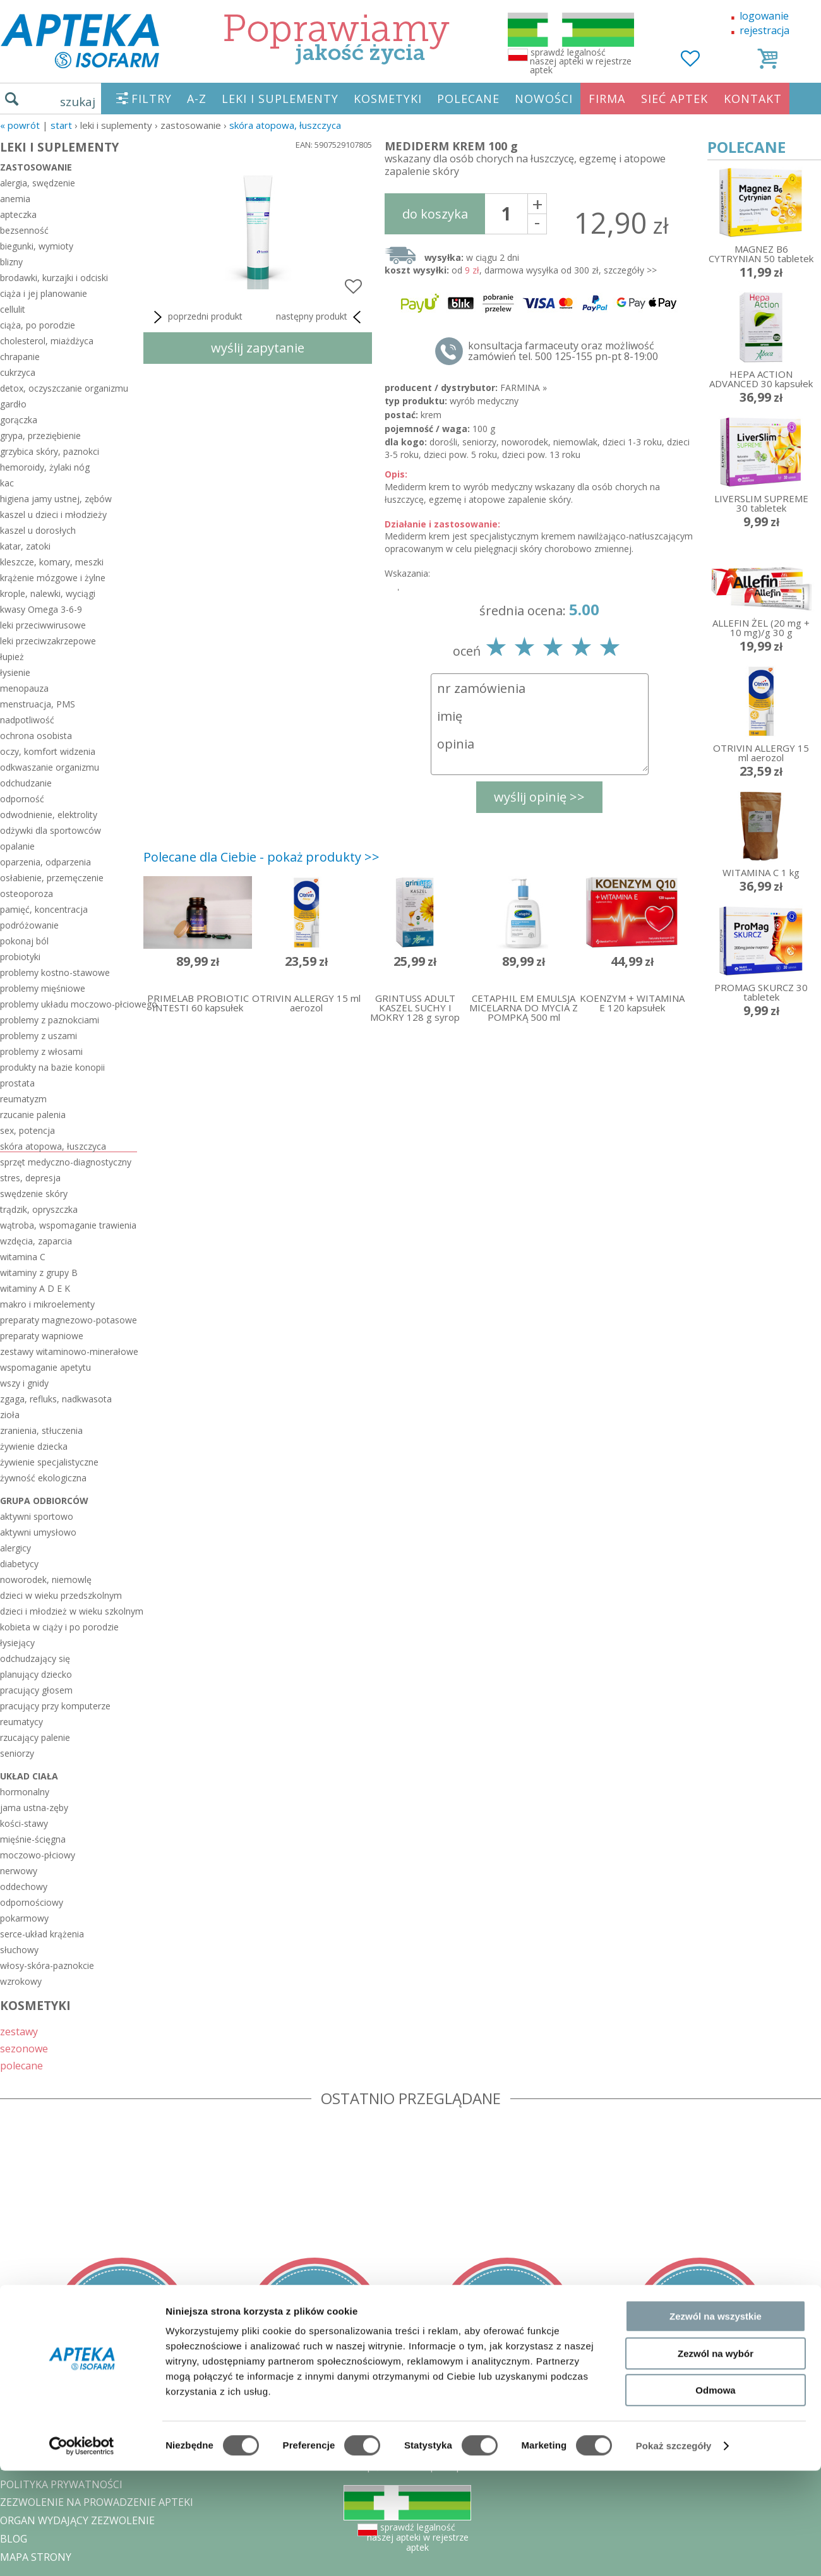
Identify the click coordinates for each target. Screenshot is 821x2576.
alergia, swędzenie (37, 183)
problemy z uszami (38, 1036)
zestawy (19, 2031)
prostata (17, 1083)
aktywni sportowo (36, 1516)
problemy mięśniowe (42, 988)
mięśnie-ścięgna (33, 1839)
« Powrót (20, 125)
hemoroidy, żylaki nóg (45, 467)
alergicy (15, 1548)
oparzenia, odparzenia (45, 862)
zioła (10, 1415)
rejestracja (764, 30)
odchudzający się (35, 1658)
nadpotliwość (27, 720)
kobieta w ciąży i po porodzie (59, 1627)
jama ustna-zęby (34, 1808)
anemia (15, 199)
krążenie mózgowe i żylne (52, 578)
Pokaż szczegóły (674, 2551)
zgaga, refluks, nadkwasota (56, 1399)
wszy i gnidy (24, 1383)
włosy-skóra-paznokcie (47, 1965)
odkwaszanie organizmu (49, 767)
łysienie (15, 672)
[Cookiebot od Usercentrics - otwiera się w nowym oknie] (82, 2551)
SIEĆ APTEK (674, 98)
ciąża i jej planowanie (43, 293)
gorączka (18, 420)
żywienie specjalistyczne (49, 1462)
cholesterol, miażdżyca (46, 341)
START (61, 125)
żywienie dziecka (34, 1446)
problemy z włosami (41, 1051)
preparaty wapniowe (41, 1336)
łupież (12, 657)
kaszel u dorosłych (38, 530)
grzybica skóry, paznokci (49, 451)
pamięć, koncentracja (44, 909)
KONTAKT (753, 98)
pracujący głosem (36, 1690)
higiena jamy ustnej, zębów (56, 499)
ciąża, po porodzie (37, 325)
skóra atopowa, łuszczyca (285, 125)
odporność (22, 799)
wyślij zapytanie (257, 347)
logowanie (764, 16)
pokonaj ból (24, 941)
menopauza (24, 688)
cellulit (12, 309)
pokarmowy (24, 1918)
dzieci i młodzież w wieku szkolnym (68, 1611)
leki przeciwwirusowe (43, 625)
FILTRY (151, 98)
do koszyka (435, 213)
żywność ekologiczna (43, 1478)
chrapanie (20, 357)
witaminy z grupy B (39, 1273)
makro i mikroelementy (47, 1304)
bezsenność (24, 230)
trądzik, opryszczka (39, 1209)
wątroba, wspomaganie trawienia (68, 1225)
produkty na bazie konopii (52, 1067)
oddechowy (23, 1887)
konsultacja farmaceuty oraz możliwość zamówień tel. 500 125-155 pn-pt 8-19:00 (563, 351)
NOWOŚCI (544, 98)
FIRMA (607, 98)
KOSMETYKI (388, 98)
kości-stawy (24, 1823)
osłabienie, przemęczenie (52, 878)
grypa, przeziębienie (40, 436)
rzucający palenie (35, 1737)
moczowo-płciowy (37, 1855)
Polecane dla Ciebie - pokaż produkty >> (261, 856)
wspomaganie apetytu (45, 1367)
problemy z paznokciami (49, 1020)
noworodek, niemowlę (46, 1580)
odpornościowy (31, 1902)
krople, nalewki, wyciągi (47, 593)
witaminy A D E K (35, 1288)
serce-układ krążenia (42, 1934)
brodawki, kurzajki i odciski (54, 278)
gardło (13, 404)
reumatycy (21, 1722)
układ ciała (29, 1776)
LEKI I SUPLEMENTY (280, 98)
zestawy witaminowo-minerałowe (68, 1351)
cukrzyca (17, 372)
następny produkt (321, 317)
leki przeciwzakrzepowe (48, 641)
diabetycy (19, 1564)
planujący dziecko (36, 1674)
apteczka (18, 214)
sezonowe (24, 2048)
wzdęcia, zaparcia (36, 1241)
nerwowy (18, 1871)
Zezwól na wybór (715, 2458)
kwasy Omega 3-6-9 (41, 609)
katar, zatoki (25, 546)
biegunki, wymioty (36, 246)
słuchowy (19, 1950)
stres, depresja (30, 1178)
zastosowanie (36, 167)
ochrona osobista (36, 736)
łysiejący (17, 1643)
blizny (11, 262)
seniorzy (17, 1753)
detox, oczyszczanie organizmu (64, 388)
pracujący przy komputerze (55, 1706)
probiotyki (20, 957)
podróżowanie (29, 925)
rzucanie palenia (33, 1115)
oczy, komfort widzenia (47, 751)
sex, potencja (27, 1130)
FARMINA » (523, 388)
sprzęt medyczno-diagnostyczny (65, 1162)
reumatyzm (23, 1099)
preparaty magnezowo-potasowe (68, 1320)
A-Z (197, 98)
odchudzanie (26, 783)
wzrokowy (21, 1981)
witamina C (22, 1257)
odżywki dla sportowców (50, 830)
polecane (21, 2065)
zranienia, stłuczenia (41, 1430)
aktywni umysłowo (38, 1532)
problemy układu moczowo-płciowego (68, 1004)
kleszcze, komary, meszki (52, 562)
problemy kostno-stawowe (55, 972)
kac (7, 483)
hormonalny (24, 1792)
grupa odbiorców (44, 1501)
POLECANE (468, 98)
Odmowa (715, 2495)
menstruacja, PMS (37, 704)
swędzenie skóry (34, 1194)
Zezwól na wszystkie (715, 2421)
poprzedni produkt (196, 317)
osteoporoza (26, 894)
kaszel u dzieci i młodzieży (53, 515)
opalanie (17, 846)
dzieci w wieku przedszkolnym (61, 1595)
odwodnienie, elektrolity (48, 815)
